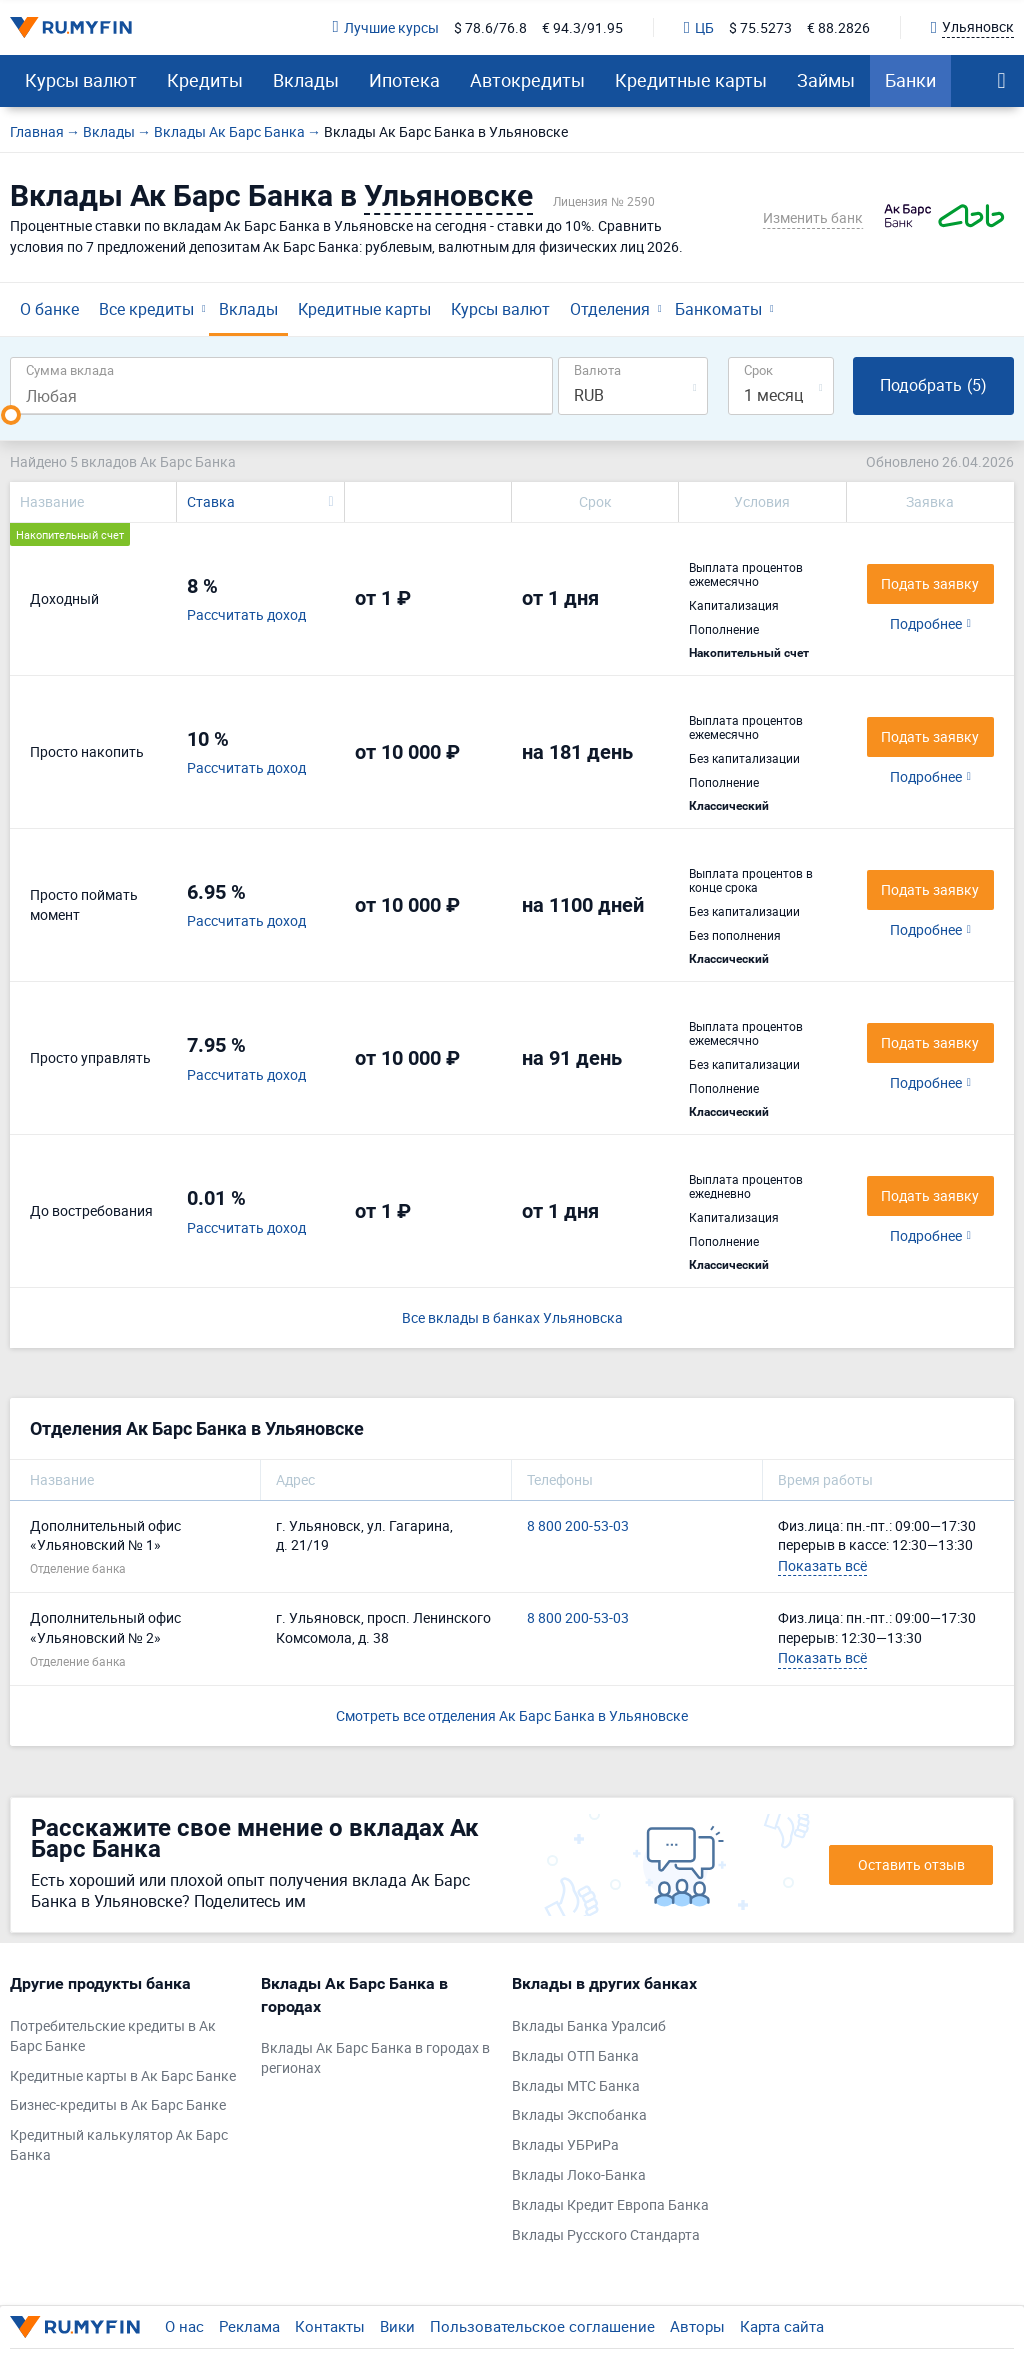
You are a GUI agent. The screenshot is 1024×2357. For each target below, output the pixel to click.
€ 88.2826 (838, 27)
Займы (826, 80)
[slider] (11, 415)
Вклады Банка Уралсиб (589, 2025)
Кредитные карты (691, 80)
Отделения (610, 309)
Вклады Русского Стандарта (606, 2234)
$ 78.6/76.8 (490, 27)
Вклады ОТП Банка (575, 2055)
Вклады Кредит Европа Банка (610, 2204)
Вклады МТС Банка (576, 2085)
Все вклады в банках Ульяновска (512, 1317)
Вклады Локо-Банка (579, 2174)
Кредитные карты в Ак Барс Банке (123, 2075)
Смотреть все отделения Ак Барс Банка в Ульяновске (512, 1715)
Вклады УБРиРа (565, 2144)
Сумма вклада (70, 369)
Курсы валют (81, 80)
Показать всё (822, 1565)
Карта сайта (782, 2326)
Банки (910, 80)
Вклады (306, 80)
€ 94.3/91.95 (582, 27)
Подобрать (933, 385)
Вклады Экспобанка (579, 2114)
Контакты (330, 2326)
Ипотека (404, 80)
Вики (397, 2326)
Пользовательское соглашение (542, 2326)
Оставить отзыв (911, 1864)
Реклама (249, 2326)
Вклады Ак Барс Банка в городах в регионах (375, 2057)
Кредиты (205, 80)
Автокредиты (527, 80)
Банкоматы (718, 309)
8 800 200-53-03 (578, 1525)
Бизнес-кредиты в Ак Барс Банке (118, 2104)
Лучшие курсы (386, 27)
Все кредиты (146, 309)
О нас (184, 2326)
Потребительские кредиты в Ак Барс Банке (113, 2035)
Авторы (697, 2326)
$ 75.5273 (760, 27)
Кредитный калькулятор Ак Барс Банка (119, 2144)
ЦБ (699, 27)
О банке (49, 309)
